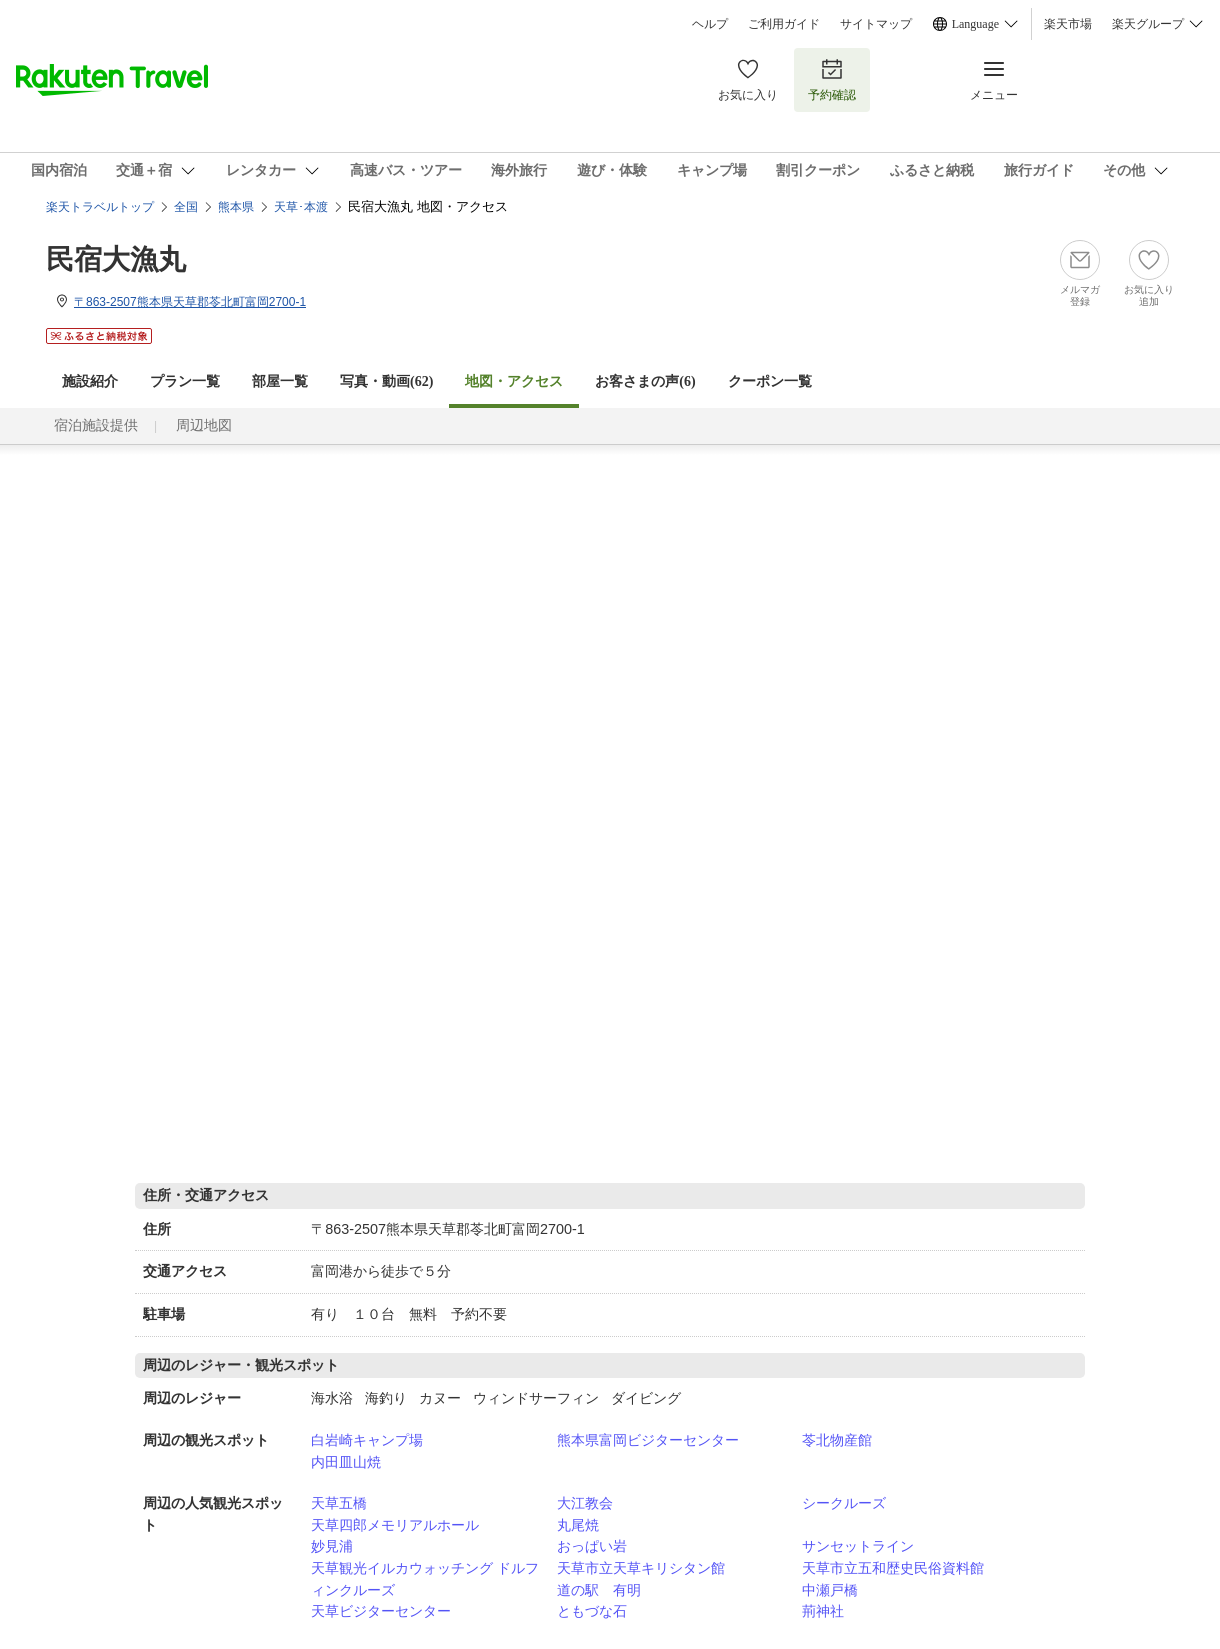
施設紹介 (90, 381)
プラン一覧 (185, 381)
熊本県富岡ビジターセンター (648, 1440)
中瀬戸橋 (830, 1590)
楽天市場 (1068, 24)
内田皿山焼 (346, 1462)
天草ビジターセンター (381, 1611)
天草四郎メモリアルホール (395, 1525)
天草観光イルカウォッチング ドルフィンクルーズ (425, 1579)
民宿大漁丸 (116, 259)
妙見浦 (332, 1546)
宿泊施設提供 (96, 425)
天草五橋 (339, 1503)
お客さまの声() (645, 381)
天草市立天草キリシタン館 (641, 1568)
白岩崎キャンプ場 (367, 1440)
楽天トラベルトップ (100, 207)
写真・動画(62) (386, 381)
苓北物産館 (837, 1440)
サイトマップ (876, 24)
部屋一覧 (280, 381)
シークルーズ (844, 1503)
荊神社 (823, 1611)
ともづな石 (592, 1611)
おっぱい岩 (592, 1546)
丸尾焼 (578, 1525)
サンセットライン (858, 1546)
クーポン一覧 (770, 381)
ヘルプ (710, 24)
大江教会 (585, 1503)
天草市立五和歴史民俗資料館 (893, 1568)
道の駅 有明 (599, 1590)
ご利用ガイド (784, 24)
